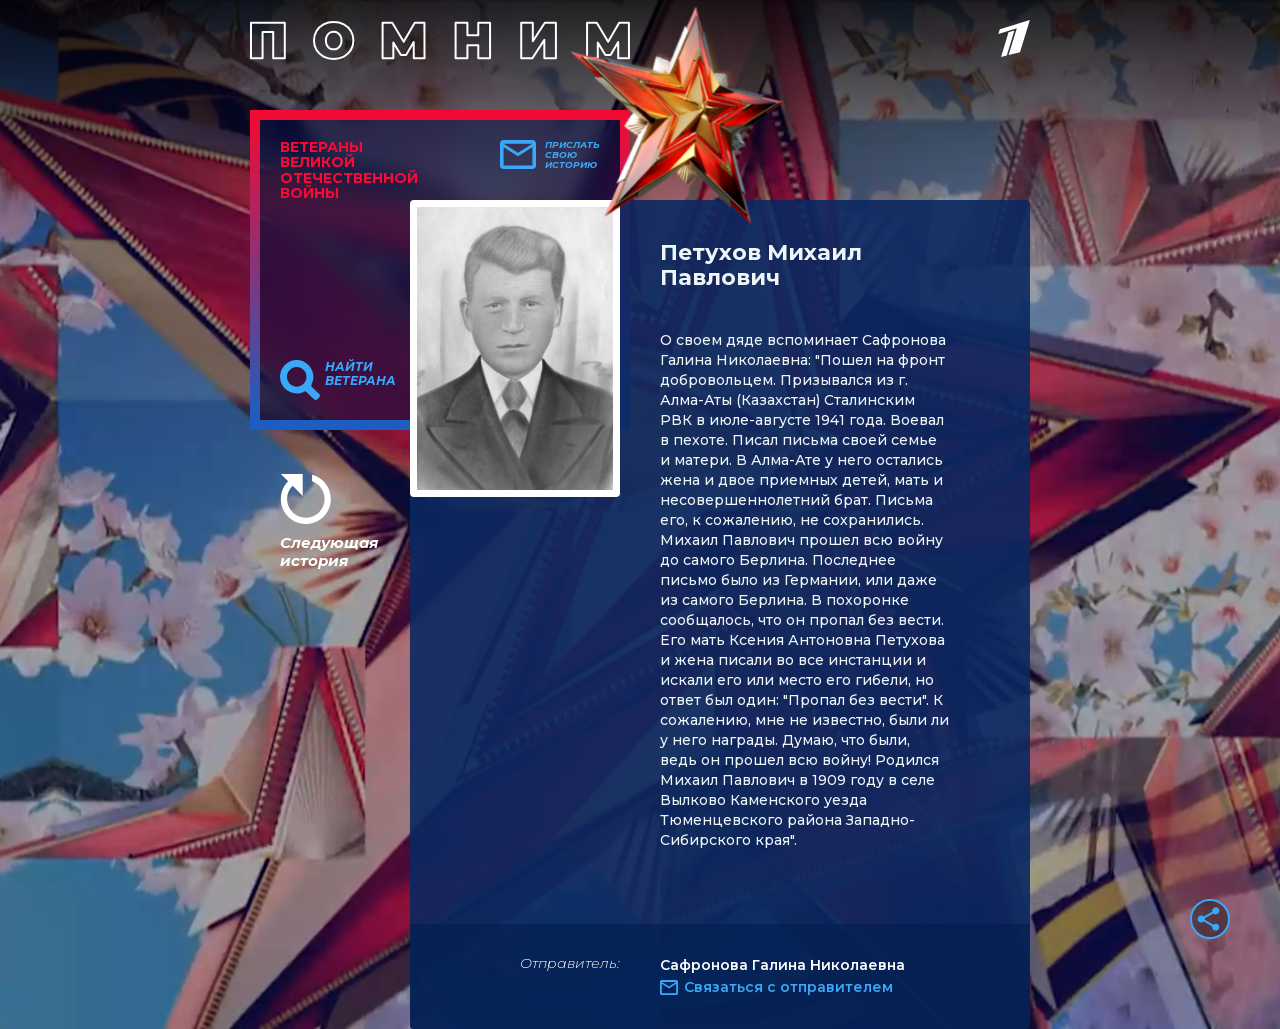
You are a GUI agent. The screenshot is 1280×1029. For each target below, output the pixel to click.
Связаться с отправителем (788, 987)
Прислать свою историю (572, 155)
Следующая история (329, 551)
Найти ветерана (360, 374)
